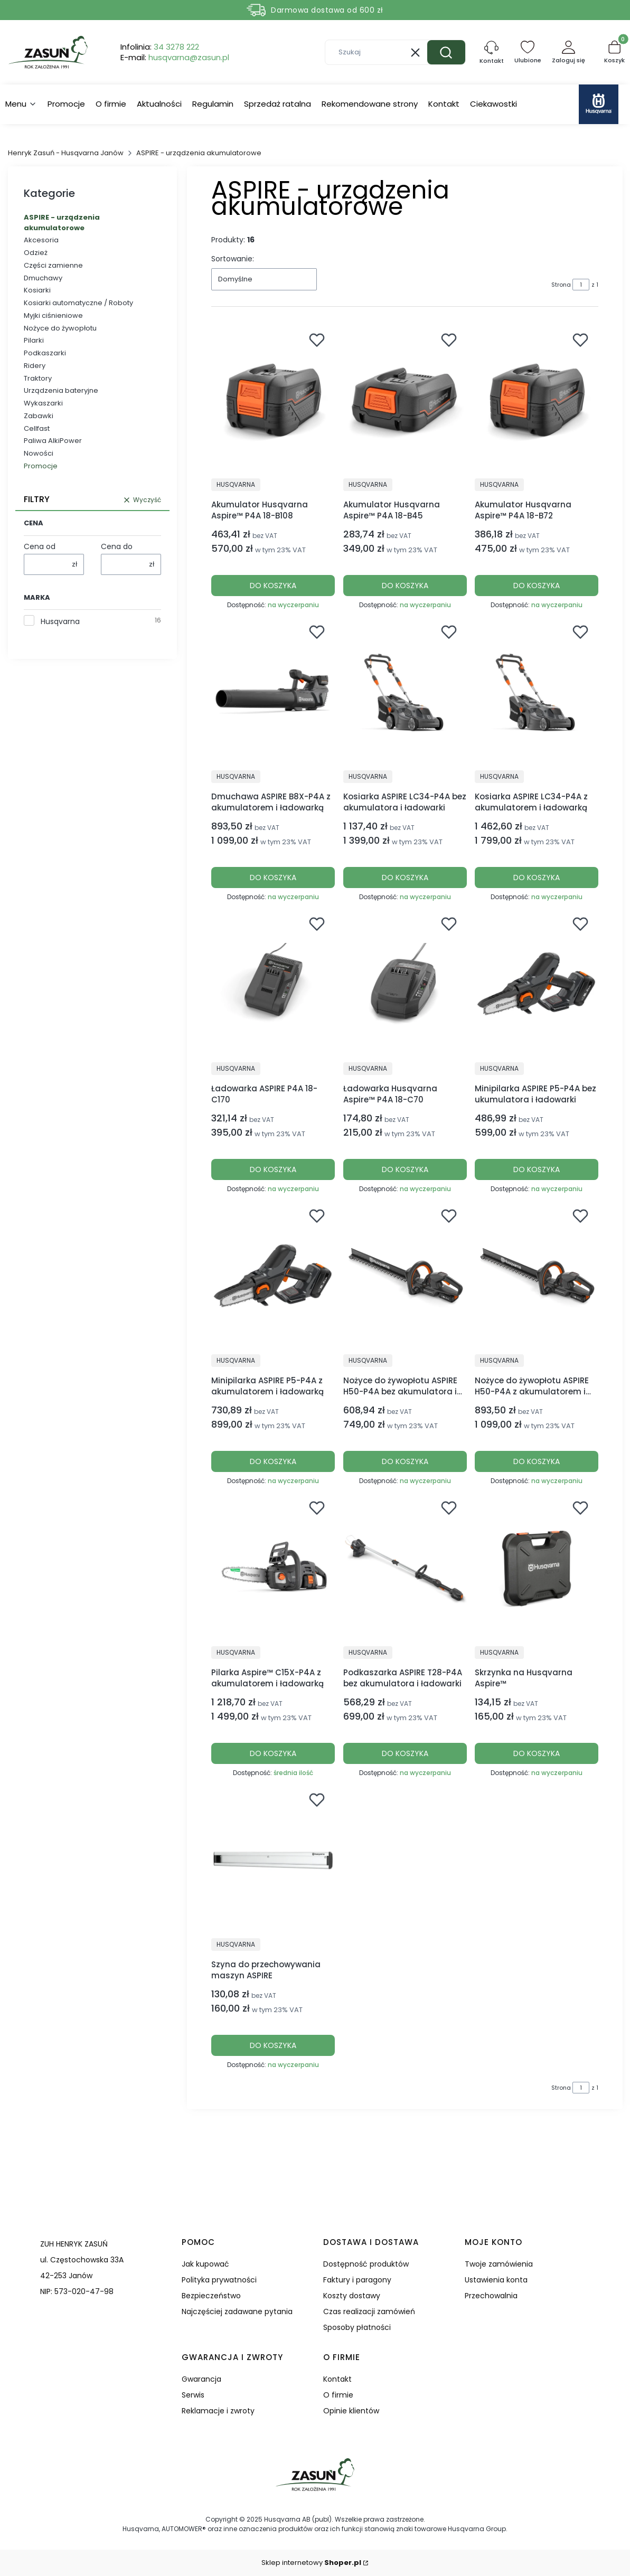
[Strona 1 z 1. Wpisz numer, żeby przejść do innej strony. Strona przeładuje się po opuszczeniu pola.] (580, 284)
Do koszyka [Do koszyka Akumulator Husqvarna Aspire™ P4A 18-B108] (273, 585)
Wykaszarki (43, 403)
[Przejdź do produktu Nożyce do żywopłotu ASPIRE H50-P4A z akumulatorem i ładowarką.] (536, 1276)
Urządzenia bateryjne (61, 390)
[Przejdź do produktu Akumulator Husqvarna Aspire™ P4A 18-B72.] (536, 400)
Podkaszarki (45, 353)
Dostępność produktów (366, 2264)
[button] (446, 52)
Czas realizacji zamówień (369, 2311)
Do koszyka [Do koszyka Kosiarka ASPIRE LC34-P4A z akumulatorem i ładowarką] (536, 877)
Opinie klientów (351, 2410)
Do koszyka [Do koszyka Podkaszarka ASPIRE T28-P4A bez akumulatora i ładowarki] (404, 1753)
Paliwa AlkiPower (53, 441)
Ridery (34, 366)
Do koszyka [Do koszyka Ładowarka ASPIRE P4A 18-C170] (273, 1169)
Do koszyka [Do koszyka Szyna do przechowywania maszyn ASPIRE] (273, 2045)
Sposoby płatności (357, 2327)
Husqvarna (60, 621)
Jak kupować (205, 2264)
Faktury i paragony (357, 2280)
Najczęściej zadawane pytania (237, 2311)
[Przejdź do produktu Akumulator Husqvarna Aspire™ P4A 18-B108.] (273, 400)
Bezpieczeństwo (211, 2295)
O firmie (338, 2395)
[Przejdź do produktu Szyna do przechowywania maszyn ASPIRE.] (273, 1860)
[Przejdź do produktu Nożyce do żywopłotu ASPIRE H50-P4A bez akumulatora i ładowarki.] (405, 1276)
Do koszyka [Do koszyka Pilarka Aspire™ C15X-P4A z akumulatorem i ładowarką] (273, 1753)
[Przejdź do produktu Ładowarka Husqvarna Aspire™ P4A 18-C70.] (405, 984)
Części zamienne (53, 265)
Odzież (36, 253)
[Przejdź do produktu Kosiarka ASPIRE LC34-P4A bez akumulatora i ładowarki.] (405, 692)
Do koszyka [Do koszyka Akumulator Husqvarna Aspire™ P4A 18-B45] (404, 585)
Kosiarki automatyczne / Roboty (78, 303)
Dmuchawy (43, 278)
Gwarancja (201, 2379)
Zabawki (38, 416)
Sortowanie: (232, 258)
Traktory (38, 378)
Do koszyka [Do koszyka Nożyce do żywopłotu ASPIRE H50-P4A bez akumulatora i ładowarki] (404, 1461)
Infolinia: (159, 47)
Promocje (41, 466)
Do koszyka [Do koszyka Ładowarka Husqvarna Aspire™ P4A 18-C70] (404, 1169)
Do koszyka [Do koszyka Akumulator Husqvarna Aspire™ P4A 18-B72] (536, 585)
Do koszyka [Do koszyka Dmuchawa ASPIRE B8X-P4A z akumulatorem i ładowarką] (273, 877)
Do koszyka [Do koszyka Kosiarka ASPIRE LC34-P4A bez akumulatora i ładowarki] (404, 877)
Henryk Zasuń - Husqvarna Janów (66, 153)
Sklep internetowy (311, 2563)
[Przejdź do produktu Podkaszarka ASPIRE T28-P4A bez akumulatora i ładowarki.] (405, 1568)
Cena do (117, 546)
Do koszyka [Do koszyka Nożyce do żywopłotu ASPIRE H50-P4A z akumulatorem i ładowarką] (536, 1461)
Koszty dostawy (351, 2295)
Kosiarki (37, 290)
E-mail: (174, 57)
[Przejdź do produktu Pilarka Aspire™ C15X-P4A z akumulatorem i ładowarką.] (273, 1568)
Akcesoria (41, 240)
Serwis (193, 2395)
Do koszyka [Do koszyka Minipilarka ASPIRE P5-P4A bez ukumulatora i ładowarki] (536, 1169)
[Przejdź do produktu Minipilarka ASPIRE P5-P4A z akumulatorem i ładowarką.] (273, 1276)
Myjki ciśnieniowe (53, 315)
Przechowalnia (491, 2295)
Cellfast (37, 428)
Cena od (39, 546)
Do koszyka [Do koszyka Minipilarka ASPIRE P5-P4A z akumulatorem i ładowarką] (273, 1461)
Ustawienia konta (496, 2280)
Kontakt (337, 2379)
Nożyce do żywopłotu (60, 328)
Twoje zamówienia (499, 2264)
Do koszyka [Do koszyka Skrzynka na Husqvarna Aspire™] (536, 1753)
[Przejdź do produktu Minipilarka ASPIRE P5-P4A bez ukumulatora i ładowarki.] (536, 984)
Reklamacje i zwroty (218, 2410)
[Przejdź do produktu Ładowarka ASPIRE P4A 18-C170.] (273, 984)
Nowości (38, 453)
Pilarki (34, 340)
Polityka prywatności (219, 2280)
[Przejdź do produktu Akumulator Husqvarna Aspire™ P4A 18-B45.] (405, 400)
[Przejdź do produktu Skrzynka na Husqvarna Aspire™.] (536, 1568)
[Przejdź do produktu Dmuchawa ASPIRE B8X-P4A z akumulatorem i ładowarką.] (273, 692)
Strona (561, 284)
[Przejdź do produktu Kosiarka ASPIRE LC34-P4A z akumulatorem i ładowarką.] (536, 692)
